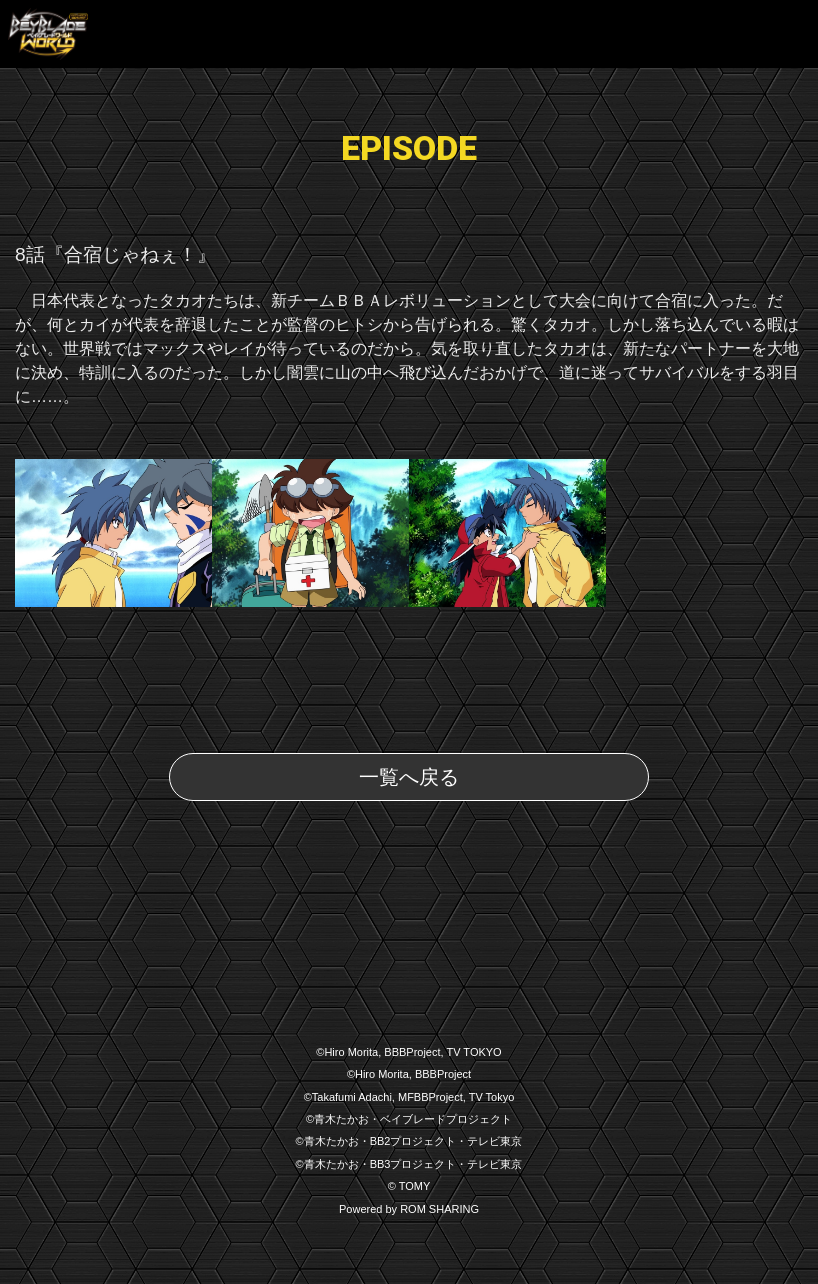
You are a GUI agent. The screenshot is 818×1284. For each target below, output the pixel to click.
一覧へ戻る (409, 777)
